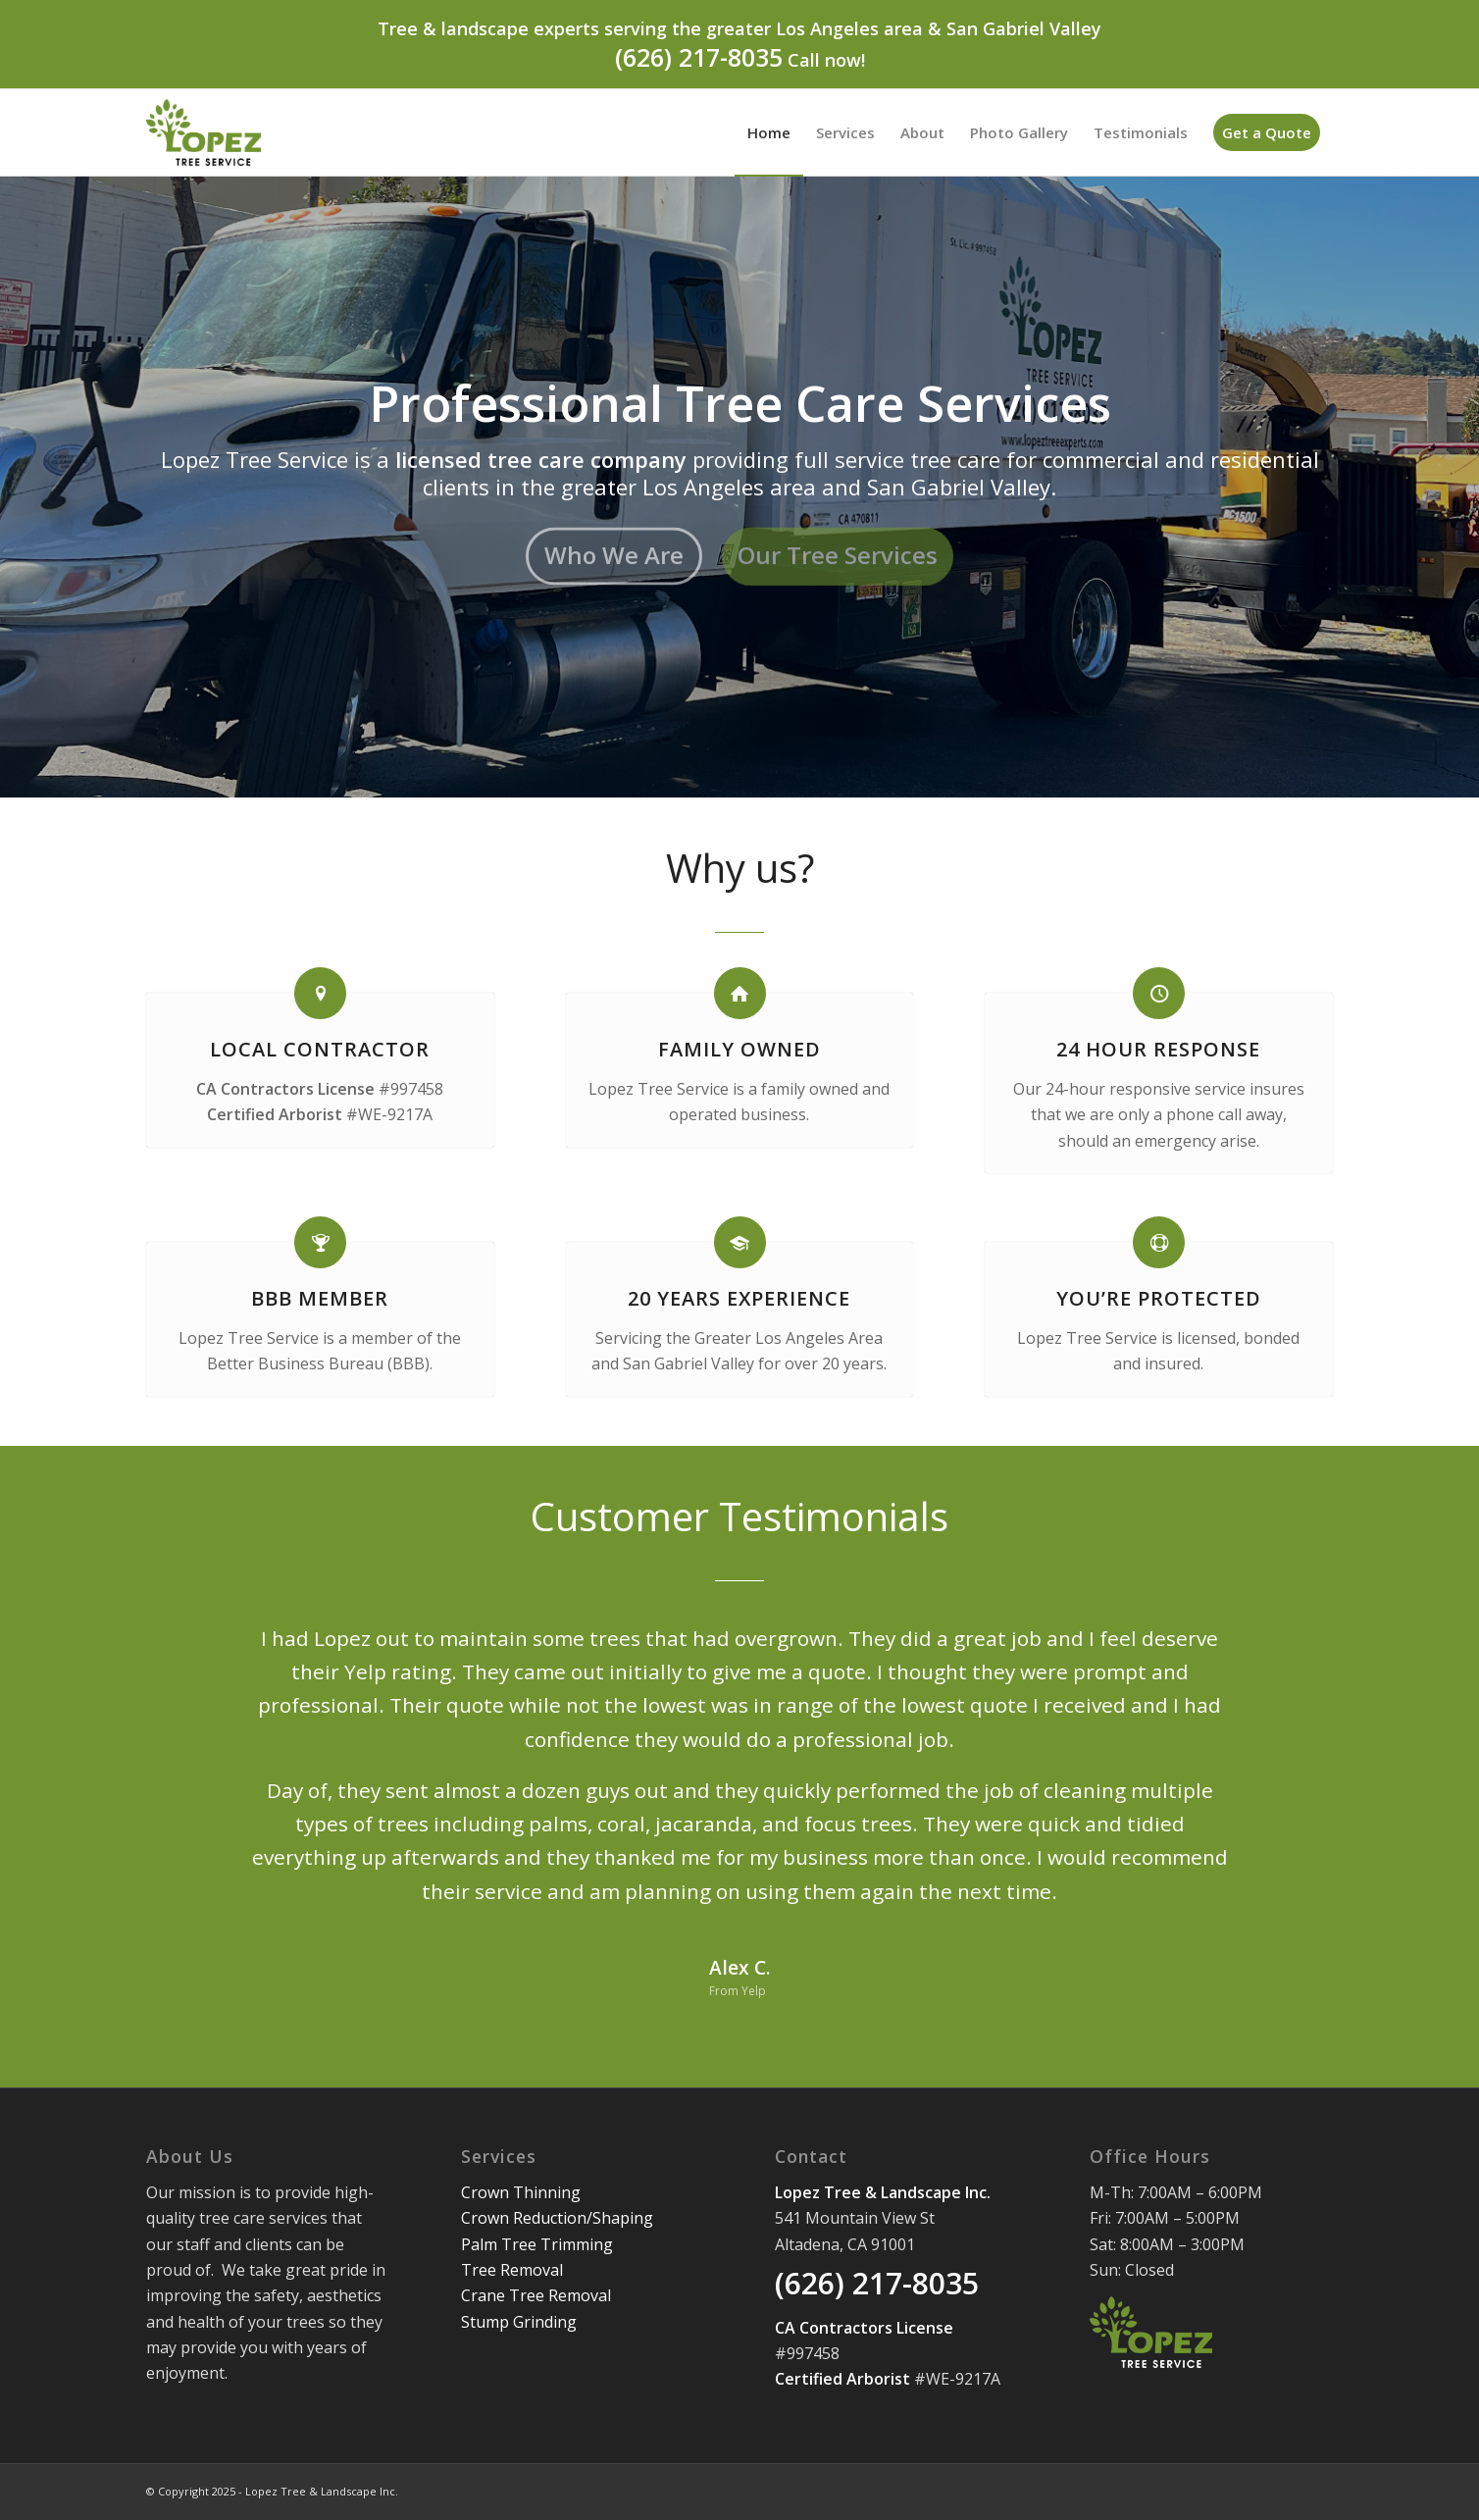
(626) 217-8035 (699, 57)
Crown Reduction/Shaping (557, 2218)
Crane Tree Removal (536, 2295)
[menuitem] (769, 132)
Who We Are (614, 550)
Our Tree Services (838, 550)
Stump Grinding (519, 2322)
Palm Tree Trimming (537, 2244)
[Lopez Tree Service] (203, 132)
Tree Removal (512, 2270)
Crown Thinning (521, 2192)
